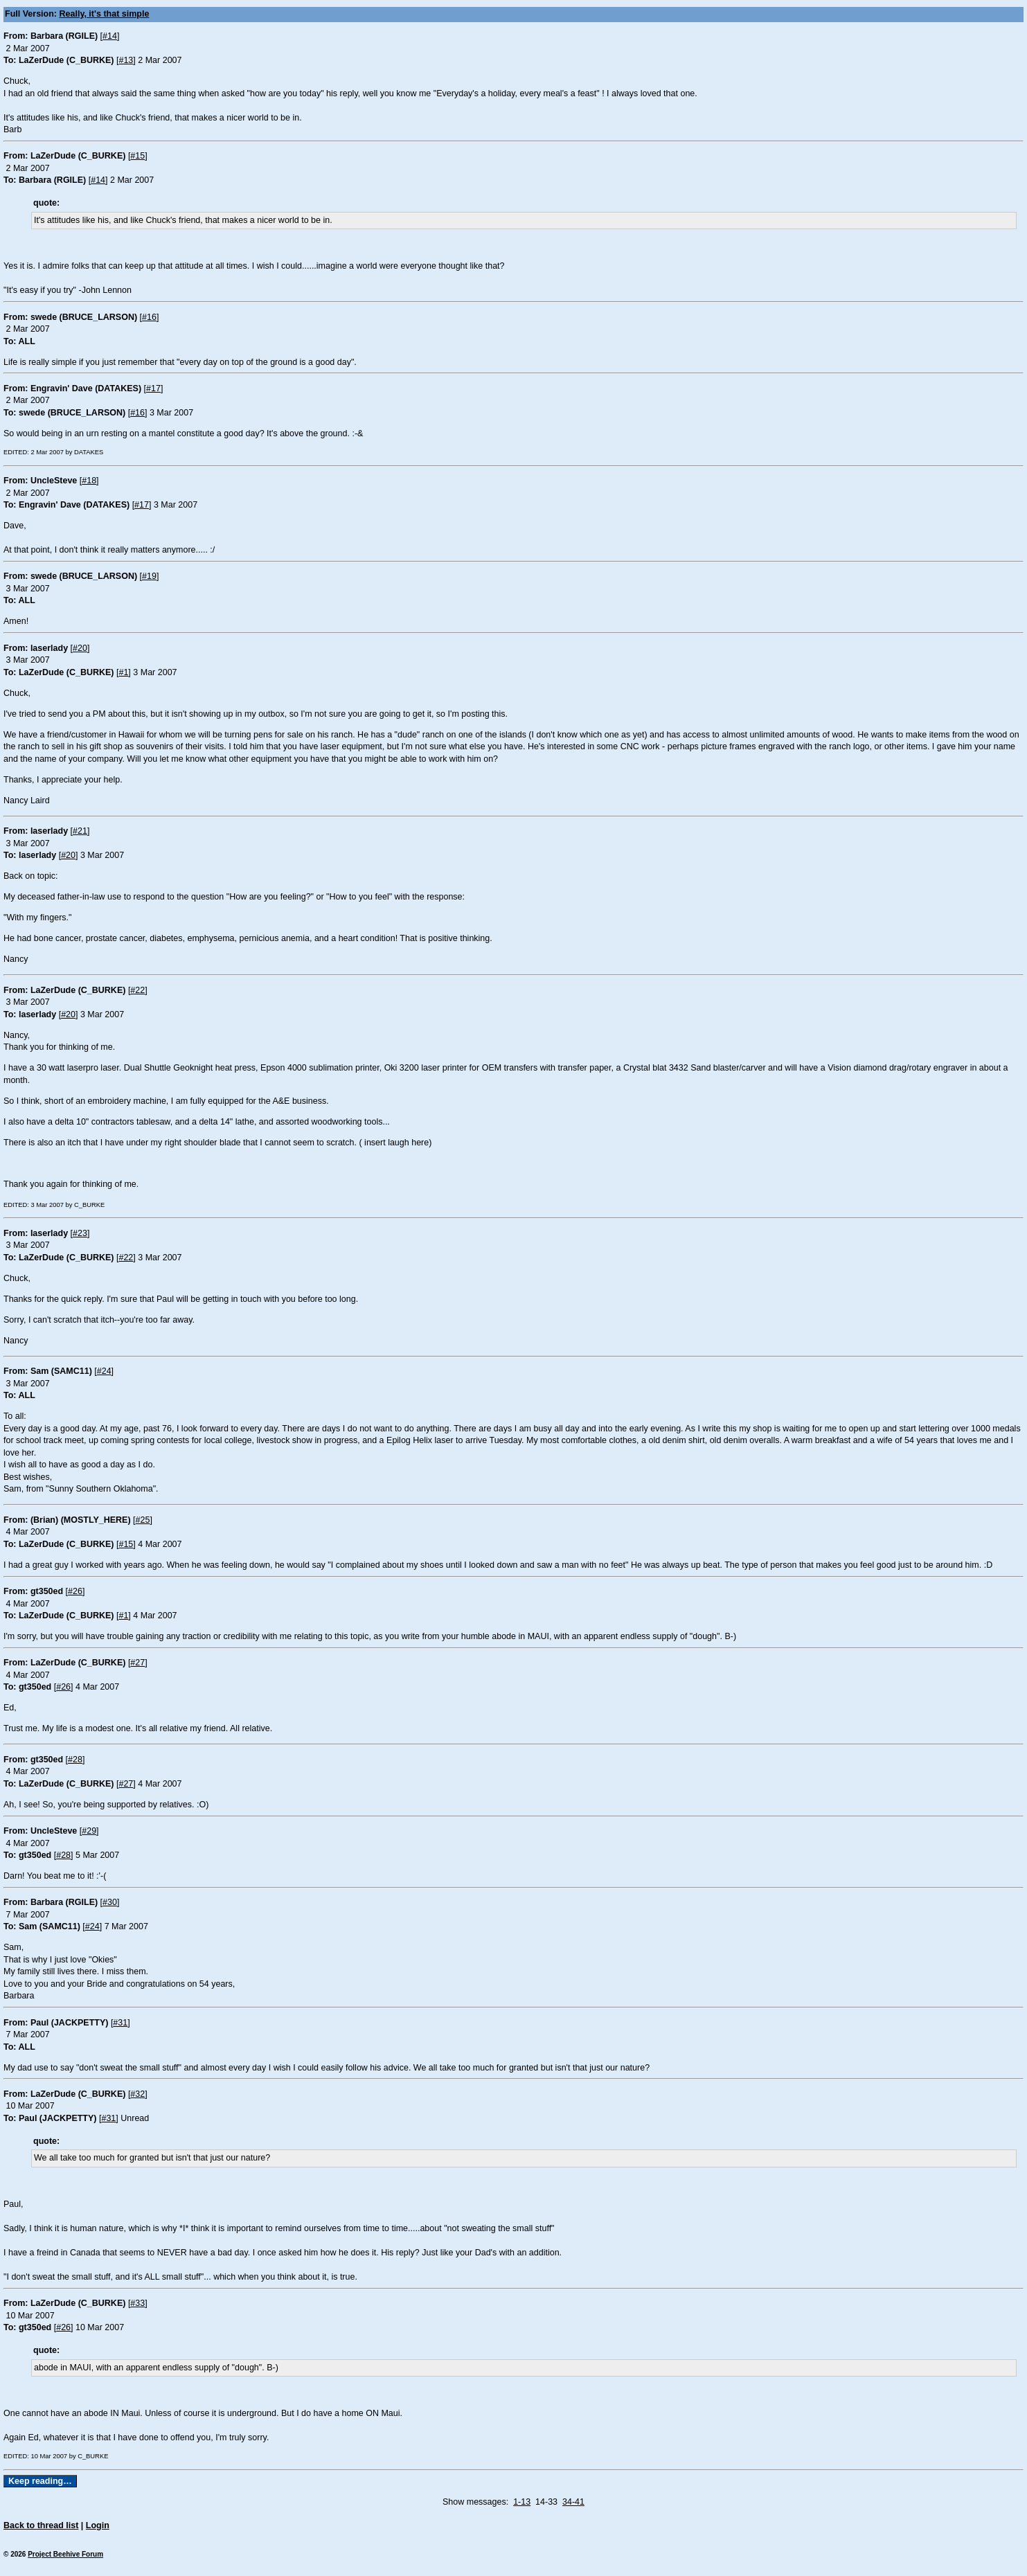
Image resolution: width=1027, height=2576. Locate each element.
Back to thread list (40, 2525)
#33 (137, 2303)
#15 (137, 156)
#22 (137, 990)
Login (97, 2525)
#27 (137, 1662)
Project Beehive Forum (65, 2554)
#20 (80, 648)
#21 (80, 831)
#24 (104, 1371)
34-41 (573, 2502)
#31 (120, 2023)
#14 (109, 36)
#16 (149, 317)
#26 (75, 1591)
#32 (137, 2094)
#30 (109, 1902)
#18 (89, 480)
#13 (125, 60)
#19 (149, 576)
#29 (89, 1831)
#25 (143, 1520)
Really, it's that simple (105, 14)
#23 (80, 1233)
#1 (123, 672)
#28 (75, 1759)
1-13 (521, 2502)
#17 (153, 388)
